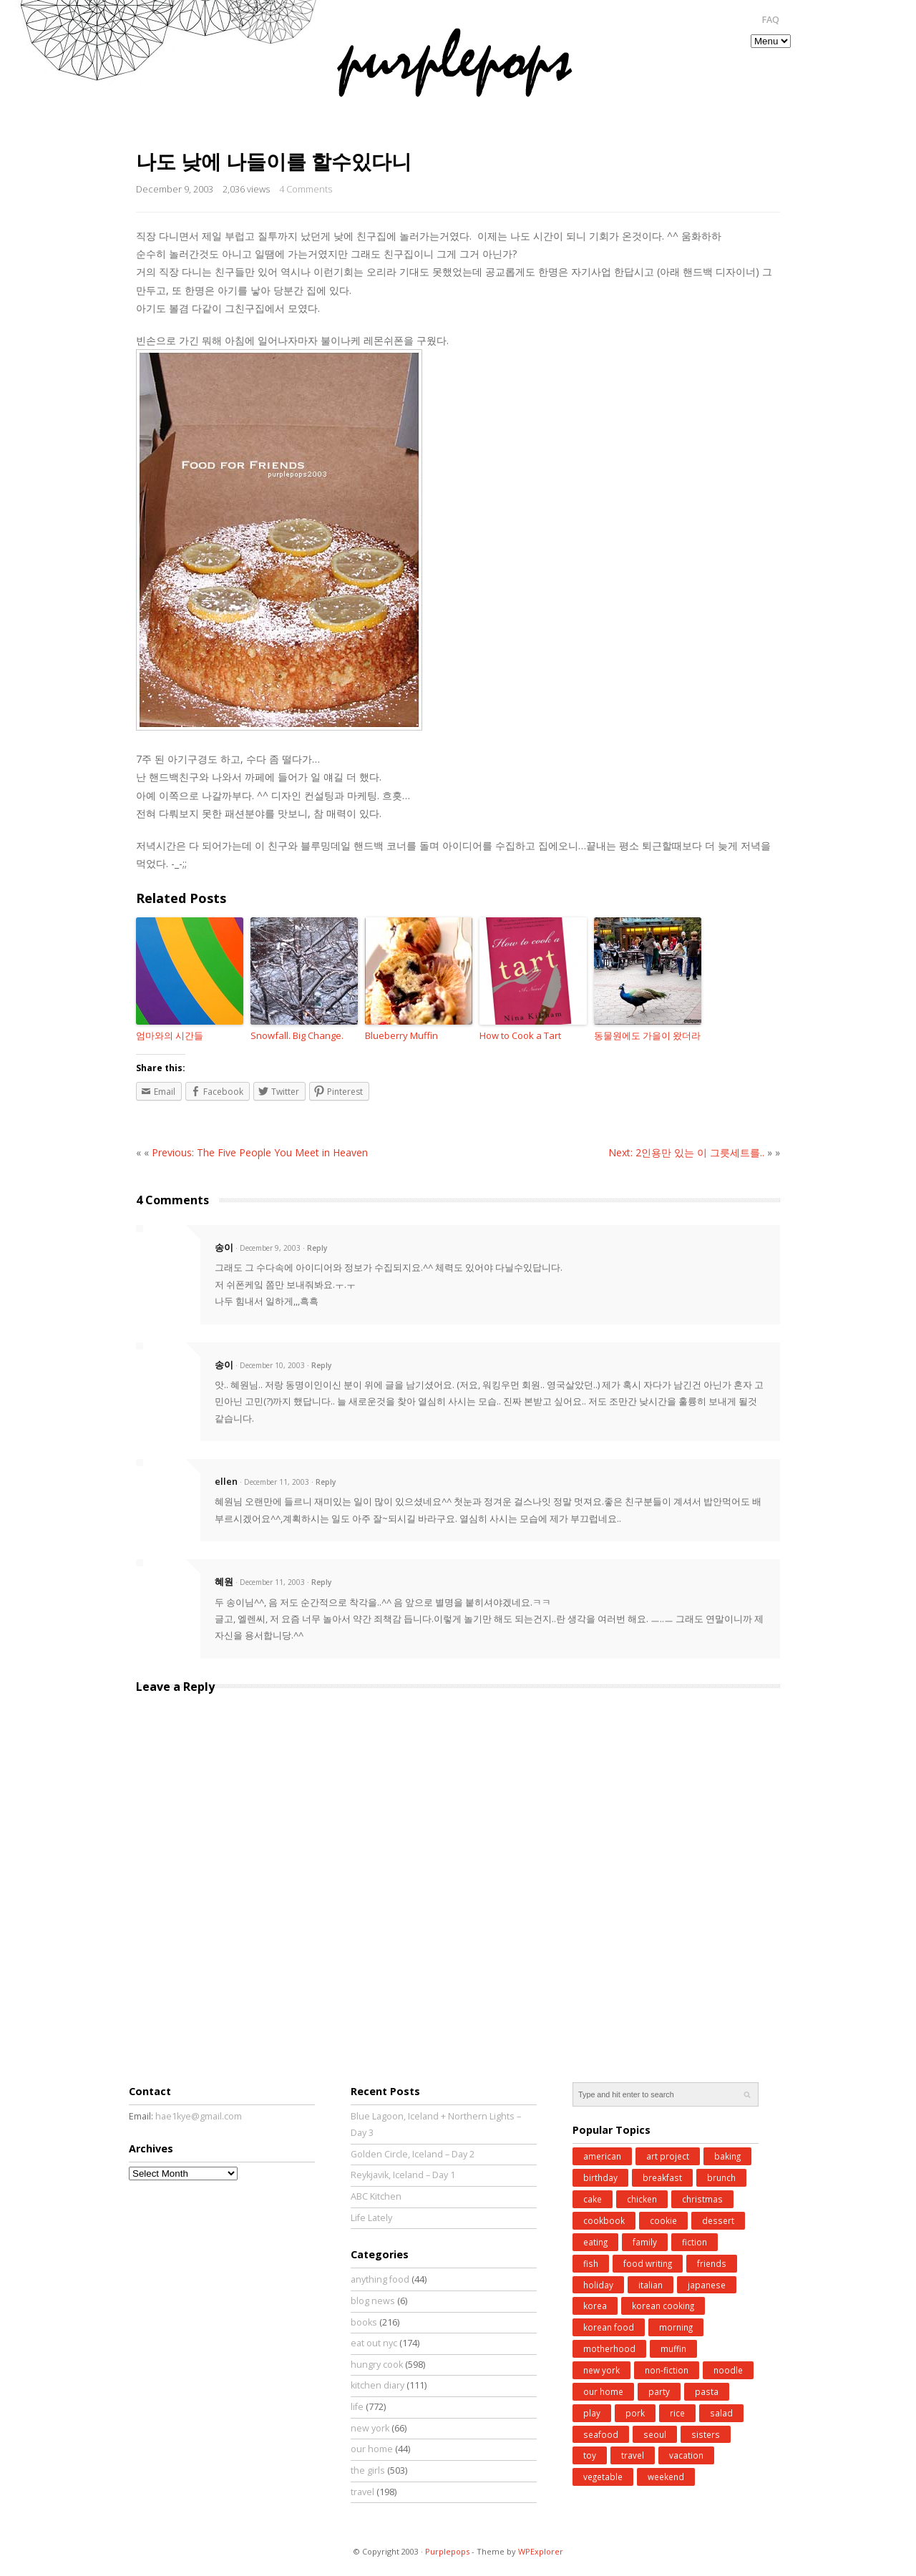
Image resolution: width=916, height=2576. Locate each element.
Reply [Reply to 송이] (317, 1248)
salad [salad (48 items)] (721, 2413)
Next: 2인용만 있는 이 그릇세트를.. (686, 1152)
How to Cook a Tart (520, 1035)
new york (370, 2428)
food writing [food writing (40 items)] (647, 2263)
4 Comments (305, 188)
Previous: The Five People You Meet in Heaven (260, 1152)
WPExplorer (540, 2551)
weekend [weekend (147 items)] (666, 2476)
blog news (373, 2301)
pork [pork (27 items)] (635, 2413)
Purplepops (447, 2551)
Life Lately (371, 2218)
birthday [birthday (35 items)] (600, 2177)
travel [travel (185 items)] (632, 2455)
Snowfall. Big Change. (297, 1035)
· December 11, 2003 (274, 1482)
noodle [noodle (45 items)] (728, 2370)
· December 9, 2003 (268, 1248)
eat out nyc (374, 2343)
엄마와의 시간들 (169, 1035)
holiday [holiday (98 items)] (598, 2284)
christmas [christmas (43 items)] (702, 2199)
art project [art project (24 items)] (667, 2156)
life (357, 2407)
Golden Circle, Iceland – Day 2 (412, 2154)
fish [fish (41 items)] (590, 2263)
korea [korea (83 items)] (595, 2305)
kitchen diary (377, 2385)
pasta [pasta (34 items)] (706, 2391)
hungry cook (377, 2364)
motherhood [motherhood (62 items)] (609, 2348)
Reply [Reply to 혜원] (321, 1582)
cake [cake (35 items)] (592, 2199)
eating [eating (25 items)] (595, 2242)
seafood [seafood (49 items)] (600, 2434)
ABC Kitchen (376, 2196)
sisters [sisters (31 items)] (705, 2434)
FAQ (770, 20)
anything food (380, 2279)
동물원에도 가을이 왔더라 (647, 1035)
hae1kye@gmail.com (198, 2116)
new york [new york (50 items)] (601, 2370)
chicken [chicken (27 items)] (642, 2199)
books (364, 2322)
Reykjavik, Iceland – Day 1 (403, 2175)
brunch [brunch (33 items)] (721, 2177)
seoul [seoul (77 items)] (654, 2434)
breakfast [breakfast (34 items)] (662, 2177)
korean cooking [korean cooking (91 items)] (663, 2305)
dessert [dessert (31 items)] (718, 2220)
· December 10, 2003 (270, 1365)
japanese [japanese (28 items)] (707, 2284)
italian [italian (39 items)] (650, 2284)
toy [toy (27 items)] (589, 2455)
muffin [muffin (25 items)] (673, 2348)
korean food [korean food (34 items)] (608, 2327)
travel (362, 2492)
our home (372, 2449)
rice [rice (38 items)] (677, 2413)
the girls (368, 2470)
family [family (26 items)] (645, 2242)
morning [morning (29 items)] (676, 2327)
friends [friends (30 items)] (711, 2263)
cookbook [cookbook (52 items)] (604, 2220)
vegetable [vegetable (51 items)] (603, 2476)
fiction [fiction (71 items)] (694, 2242)
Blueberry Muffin (401, 1035)
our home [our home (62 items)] (603, 2391)
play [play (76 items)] (591, 2413)
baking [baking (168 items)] (727, 2156)
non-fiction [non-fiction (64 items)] (666, 2370)
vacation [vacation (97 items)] (686, 2455)
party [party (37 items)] (659, 2391)
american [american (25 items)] (602, 2156)
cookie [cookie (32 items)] (663, 2220)
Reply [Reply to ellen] (326, 1482)
